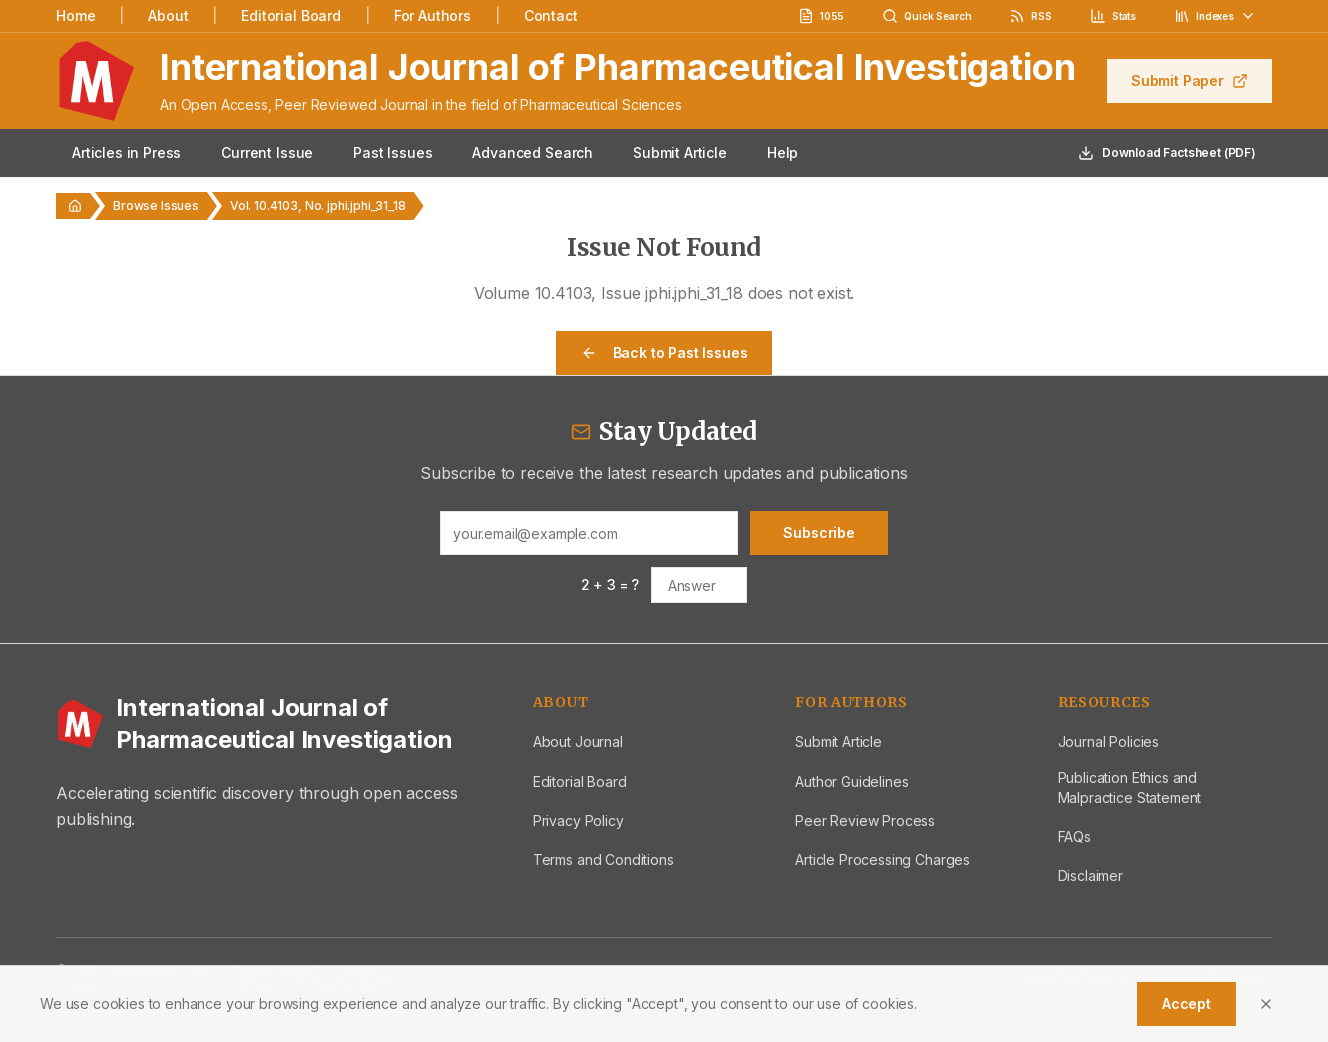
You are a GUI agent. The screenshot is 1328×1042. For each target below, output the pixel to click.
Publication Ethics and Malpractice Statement (1130, 787)
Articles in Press (126, 152)
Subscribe (819, 532)
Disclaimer (1090, 875)
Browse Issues (156, 205)
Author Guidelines (851, 781)
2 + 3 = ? (610, 584)
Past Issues (392, 152)
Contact (551, 15)
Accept (1186, 1003)
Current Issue (267, 152)
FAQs (1074, 836)
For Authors (432, 15)
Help (782, 152)
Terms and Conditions (603, 859)
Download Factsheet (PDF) (1167, 153)
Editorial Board (291, 15)
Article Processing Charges (882, 859)
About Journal (578, 741)
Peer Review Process (865, 820)
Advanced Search (532, 152)
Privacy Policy (578, 820)
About (168, 15)
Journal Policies (1108, 741)
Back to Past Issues (664, 352)
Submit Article (680, 152)
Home (75, 15)
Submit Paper (1189, 80)
